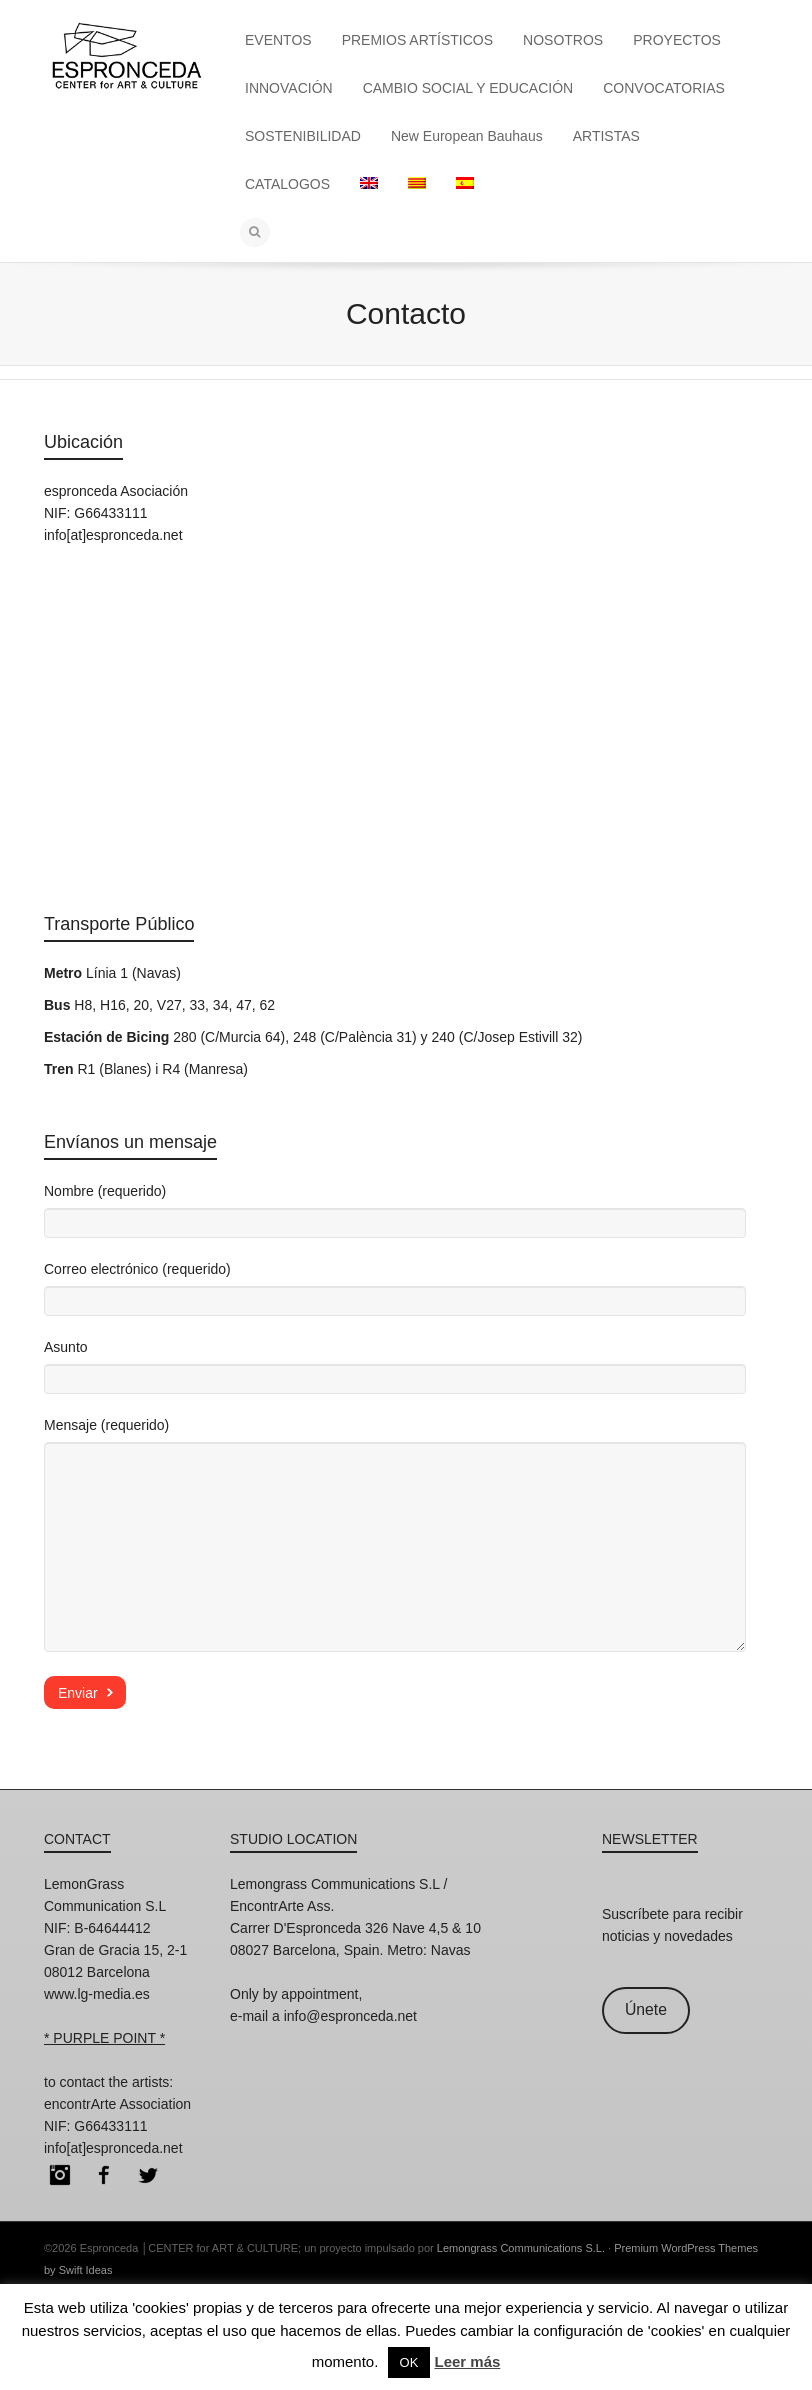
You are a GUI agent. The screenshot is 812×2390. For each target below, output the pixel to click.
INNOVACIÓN (289, 88)
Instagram (60, 2175)
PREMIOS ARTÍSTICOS (417, 40)
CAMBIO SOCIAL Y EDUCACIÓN (468, 88)
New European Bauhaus (467, 136)
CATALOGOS (287, 184)
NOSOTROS (563, 40)
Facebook (104, 2175)
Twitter (148, 2175)
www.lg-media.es (97, 1994)
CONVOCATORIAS (664, 88)
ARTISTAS (606, 136)
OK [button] (409, 2362)
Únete (646, 2009)
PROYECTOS (677, 40)
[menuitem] (369, 184)
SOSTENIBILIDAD (303, 136)
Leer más (467, 2361)
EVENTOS (278, 40)
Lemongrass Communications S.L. (521, 2248)
